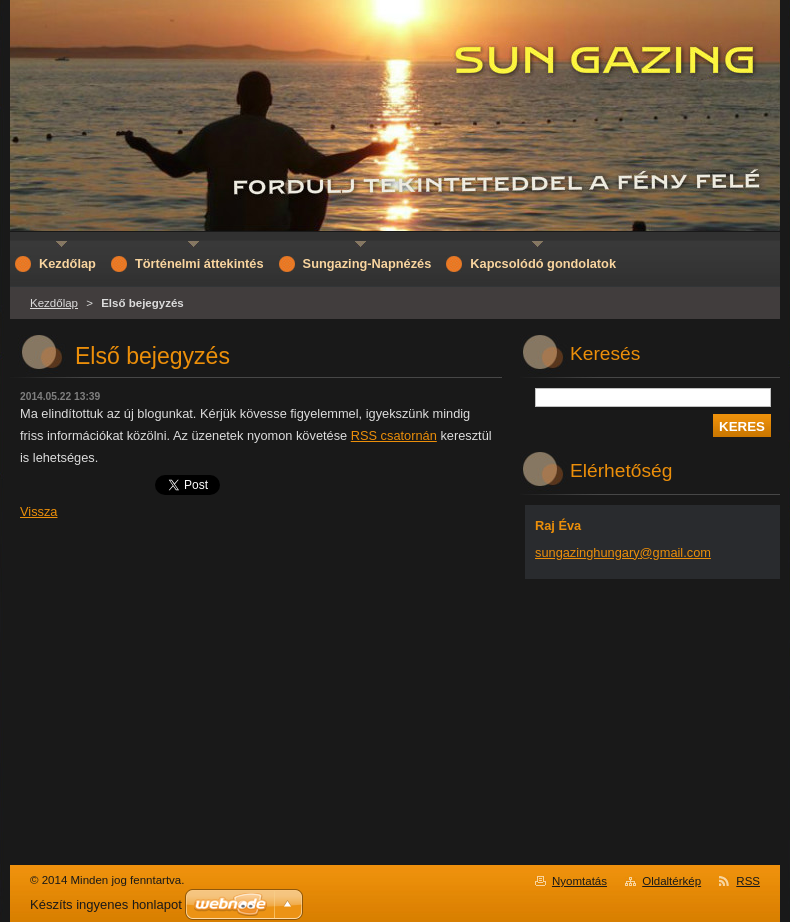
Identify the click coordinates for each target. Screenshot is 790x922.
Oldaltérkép (671, 881)
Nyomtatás (579, 881)
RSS (748, 881)
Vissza (38, 511)
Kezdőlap (54, 303)
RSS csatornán (394, 435)
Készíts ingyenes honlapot (106, 904)
